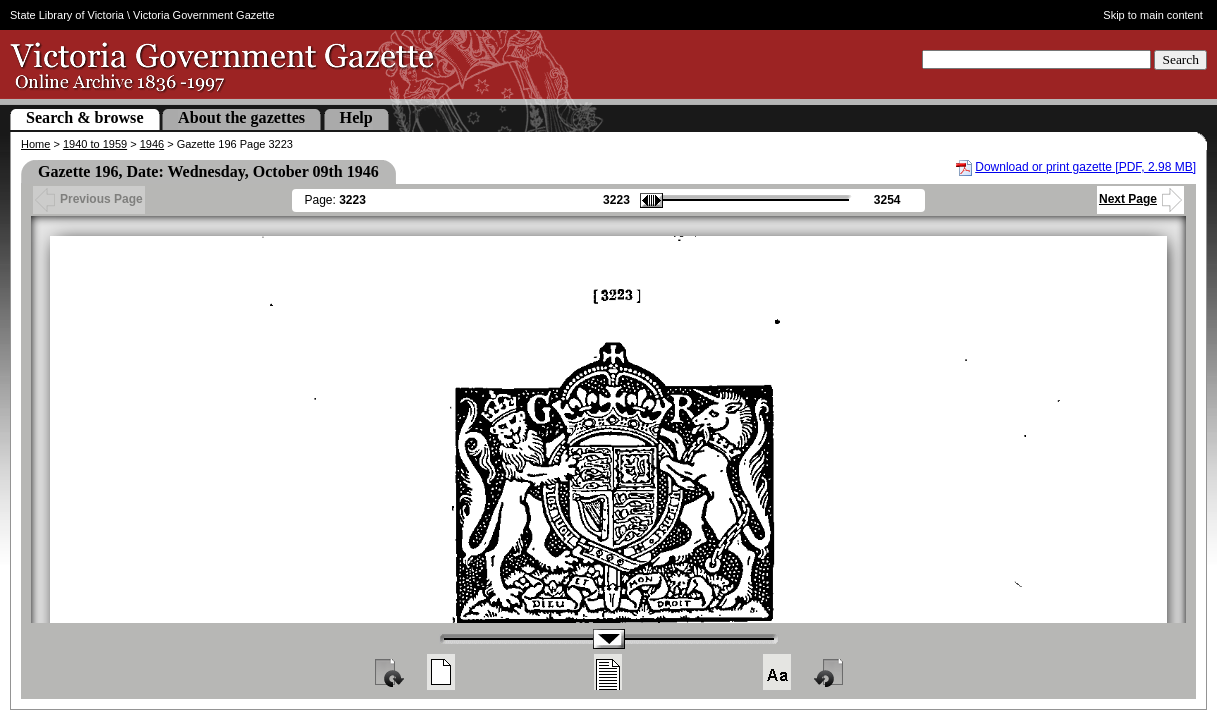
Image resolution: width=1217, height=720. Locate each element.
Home (35, 144)
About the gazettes (241, 117)
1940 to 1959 (95, 144)
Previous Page (89, 199)
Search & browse (85, 117)
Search (1180, 59)
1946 (152, 144)
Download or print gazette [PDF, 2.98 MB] (1085, 167)
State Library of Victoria (67, 15)
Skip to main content (1153, 15)
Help (356, 117)
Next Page (1140, 199)
